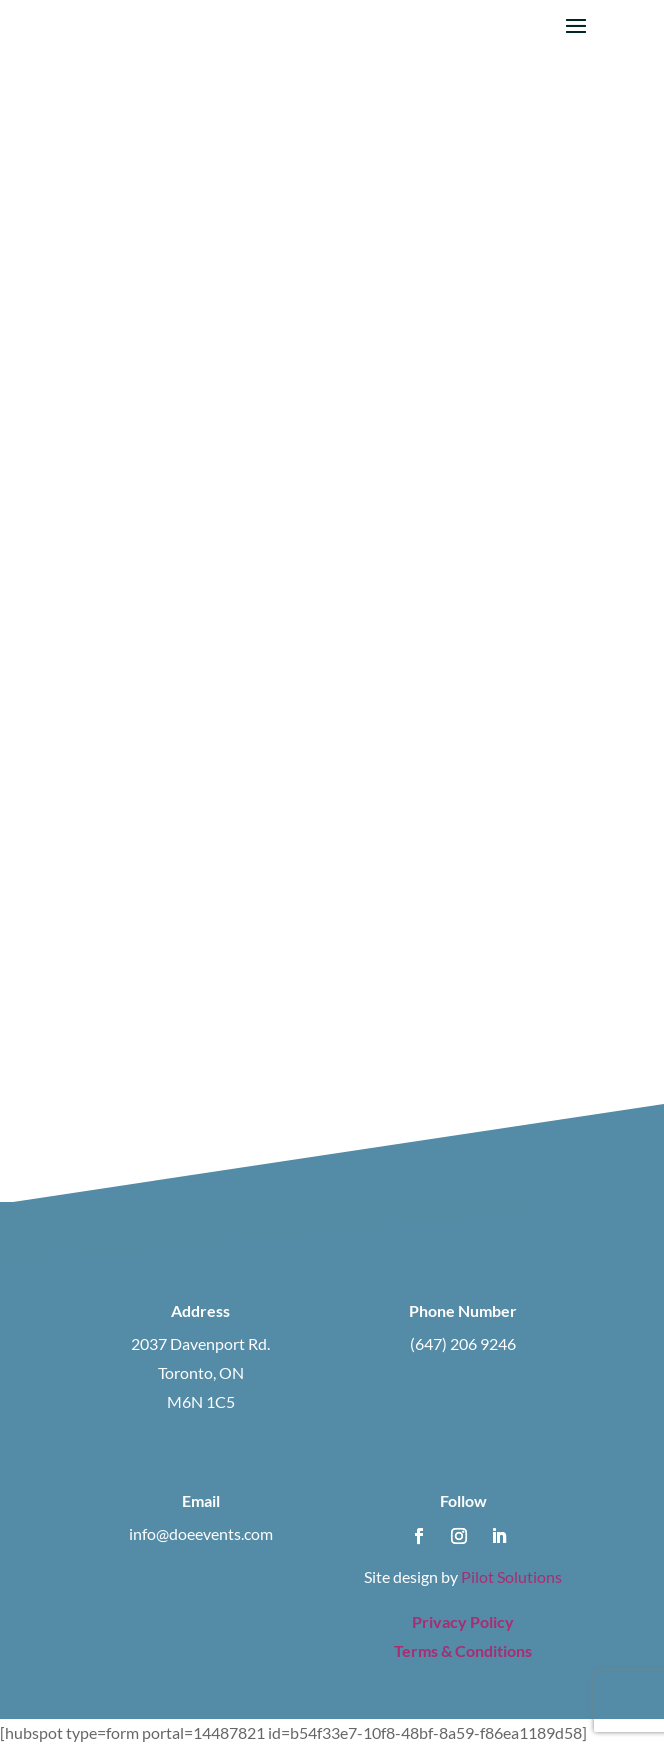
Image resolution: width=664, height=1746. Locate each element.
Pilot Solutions (511, 1576)
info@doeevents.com (201, 1533)
